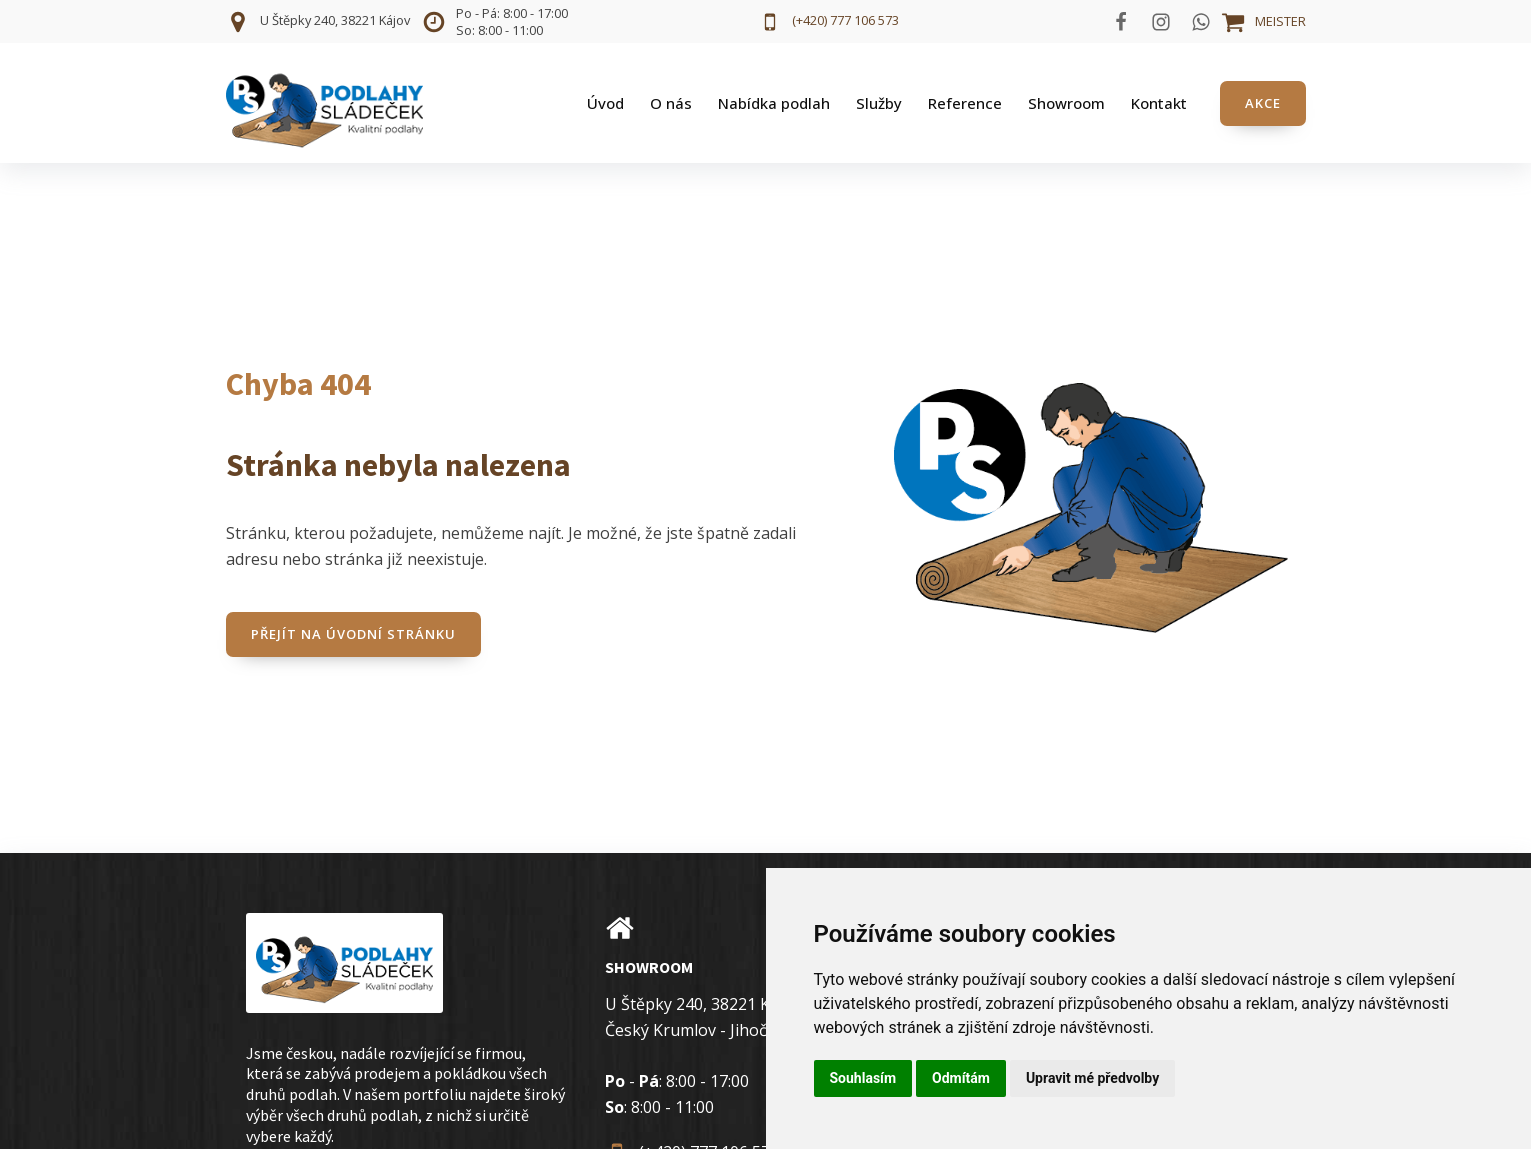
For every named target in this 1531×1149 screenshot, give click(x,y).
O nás (671, 103)
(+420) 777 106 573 (845, 20)
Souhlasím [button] (863, 1078)
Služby (879, 103)
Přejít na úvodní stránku (353, 634)
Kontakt (1159, 103)
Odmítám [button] (961, 1078)
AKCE (1263, 103)
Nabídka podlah (774, 103)
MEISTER (1280, 21)
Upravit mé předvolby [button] (1092, 1078)
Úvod (605, 103)
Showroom (1066, 103)
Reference (965, 103)
